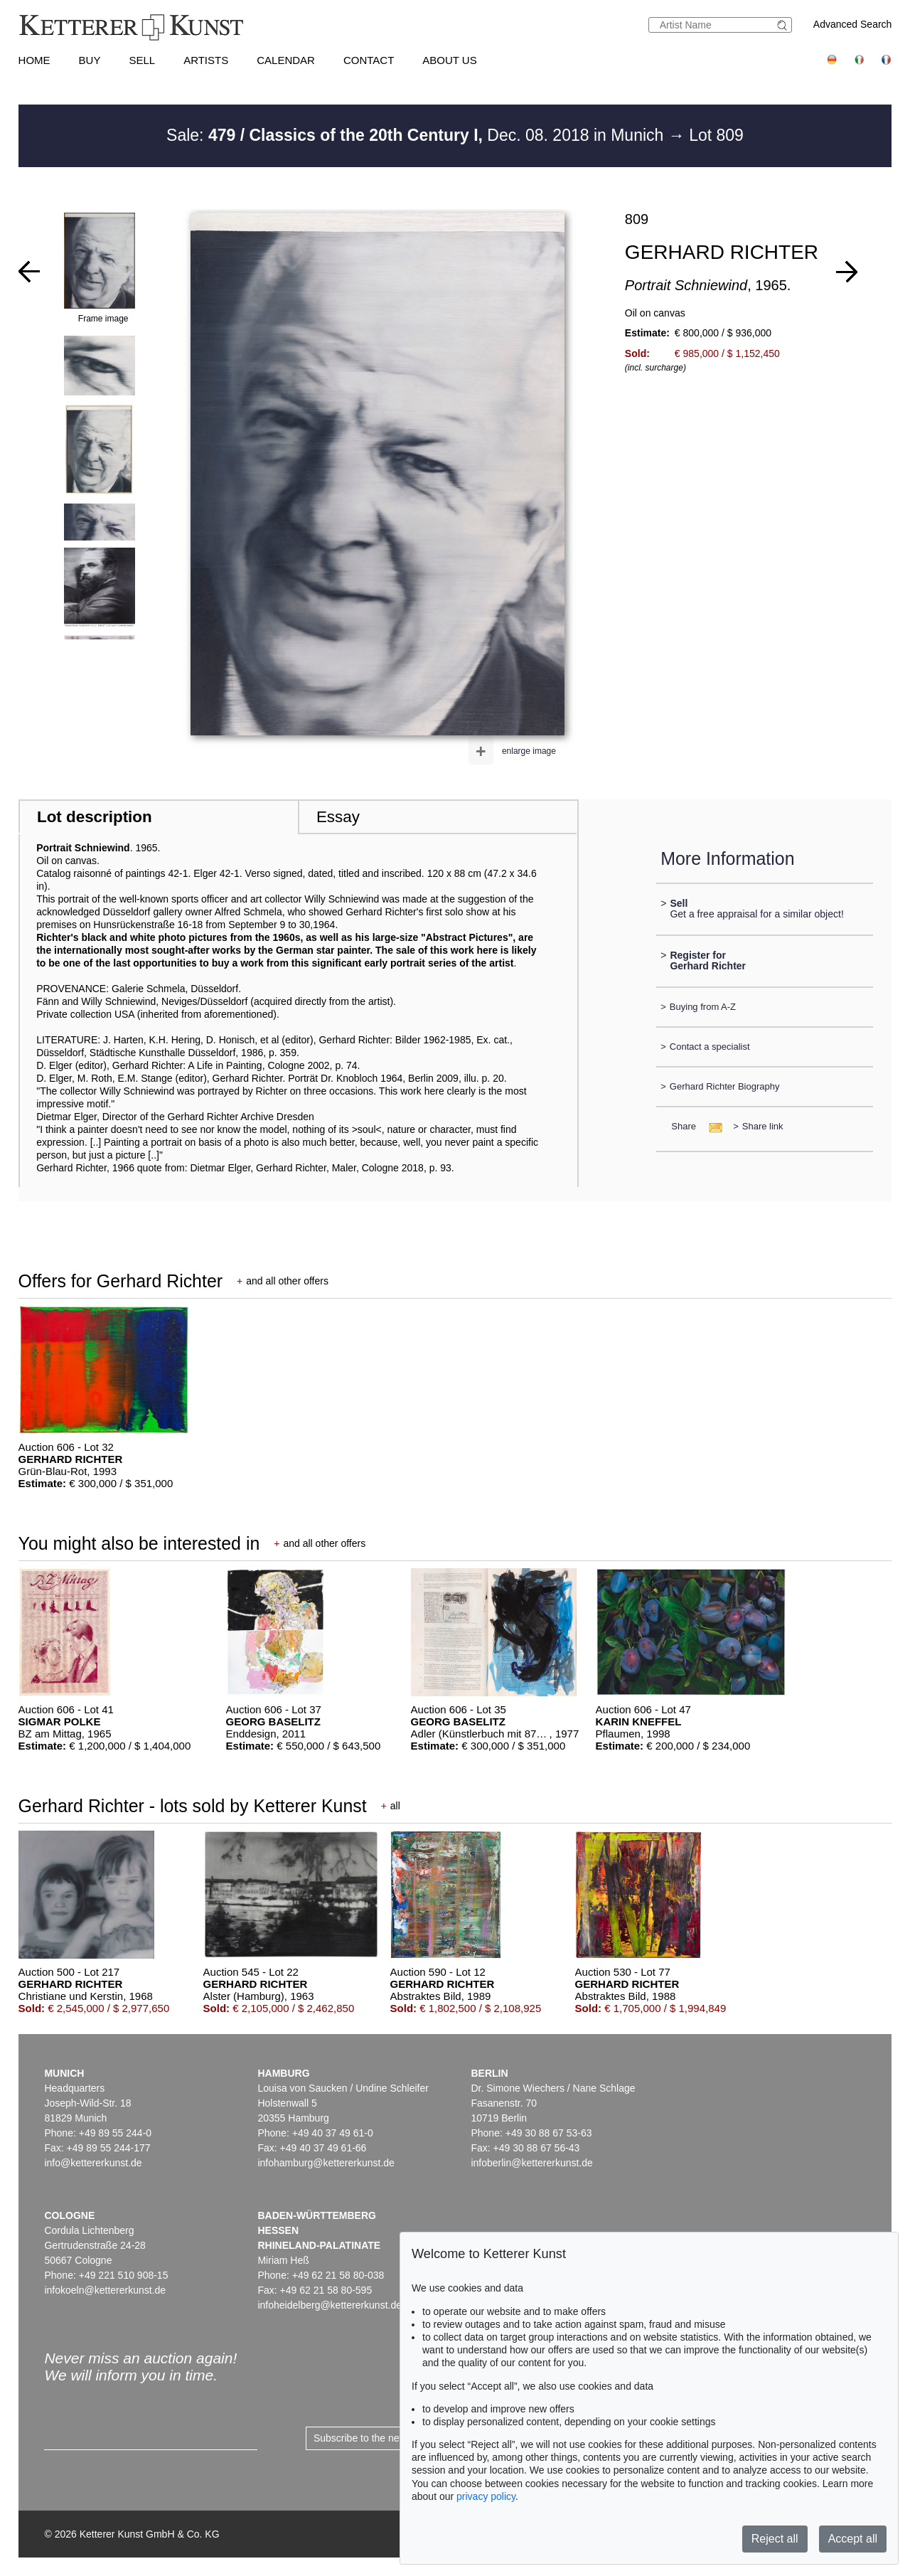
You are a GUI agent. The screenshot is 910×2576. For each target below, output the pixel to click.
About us (449, 60)
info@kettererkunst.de (92, 2162)
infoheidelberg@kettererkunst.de (329, 2305)
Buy (90, 60)
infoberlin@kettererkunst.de (531, 2162)
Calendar (286, 60)
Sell (142, 60)
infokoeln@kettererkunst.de (105, 2290)
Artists (205, 60)
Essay (338, 817)
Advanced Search (852, 24)
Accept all (852, 2539)
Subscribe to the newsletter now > (389, 2438)
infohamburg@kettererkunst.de (325, 2162)
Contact (368, 60)
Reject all (774, 2539)
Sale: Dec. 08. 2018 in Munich (417, 135)
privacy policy (485, 2496)
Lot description (94, 817)
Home (34, 60)
